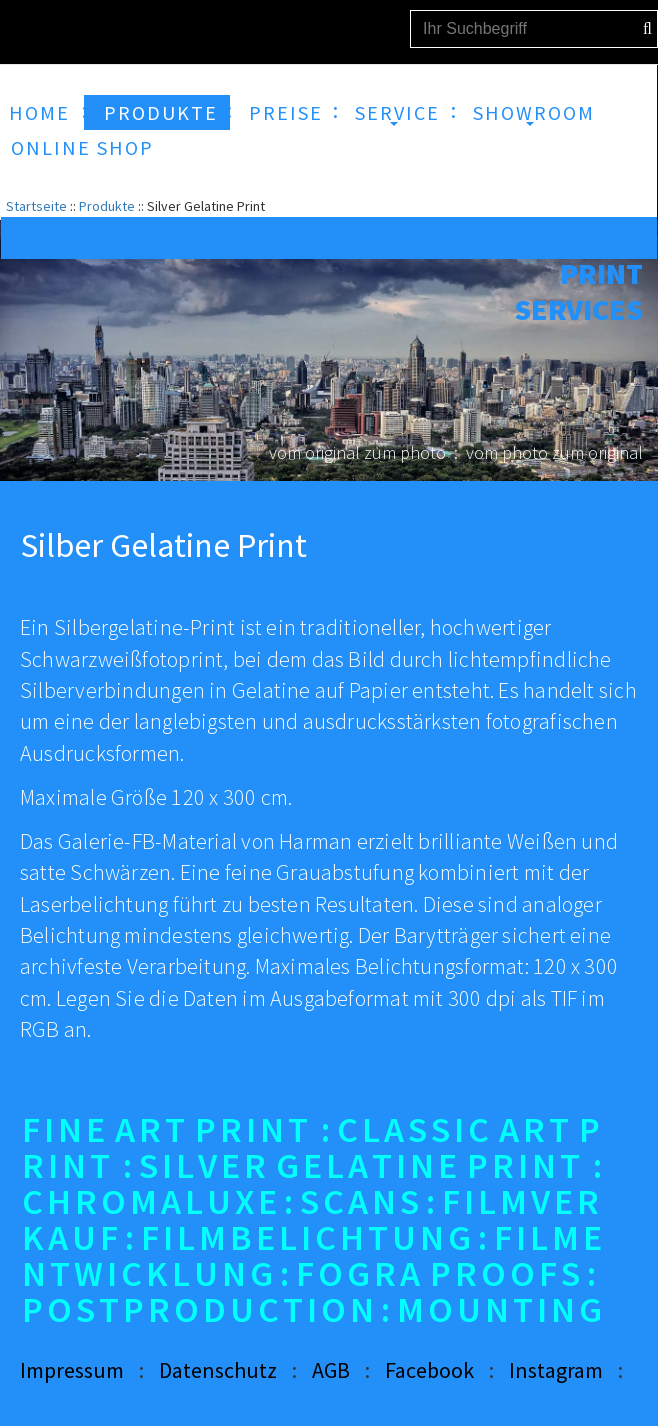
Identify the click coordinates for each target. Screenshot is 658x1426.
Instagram (556, 1370)
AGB (331, 1370)
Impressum (72, 1370)
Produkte (107, 206)
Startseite (36, 206)
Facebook (429, 1370)
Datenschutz (218, 1370)
